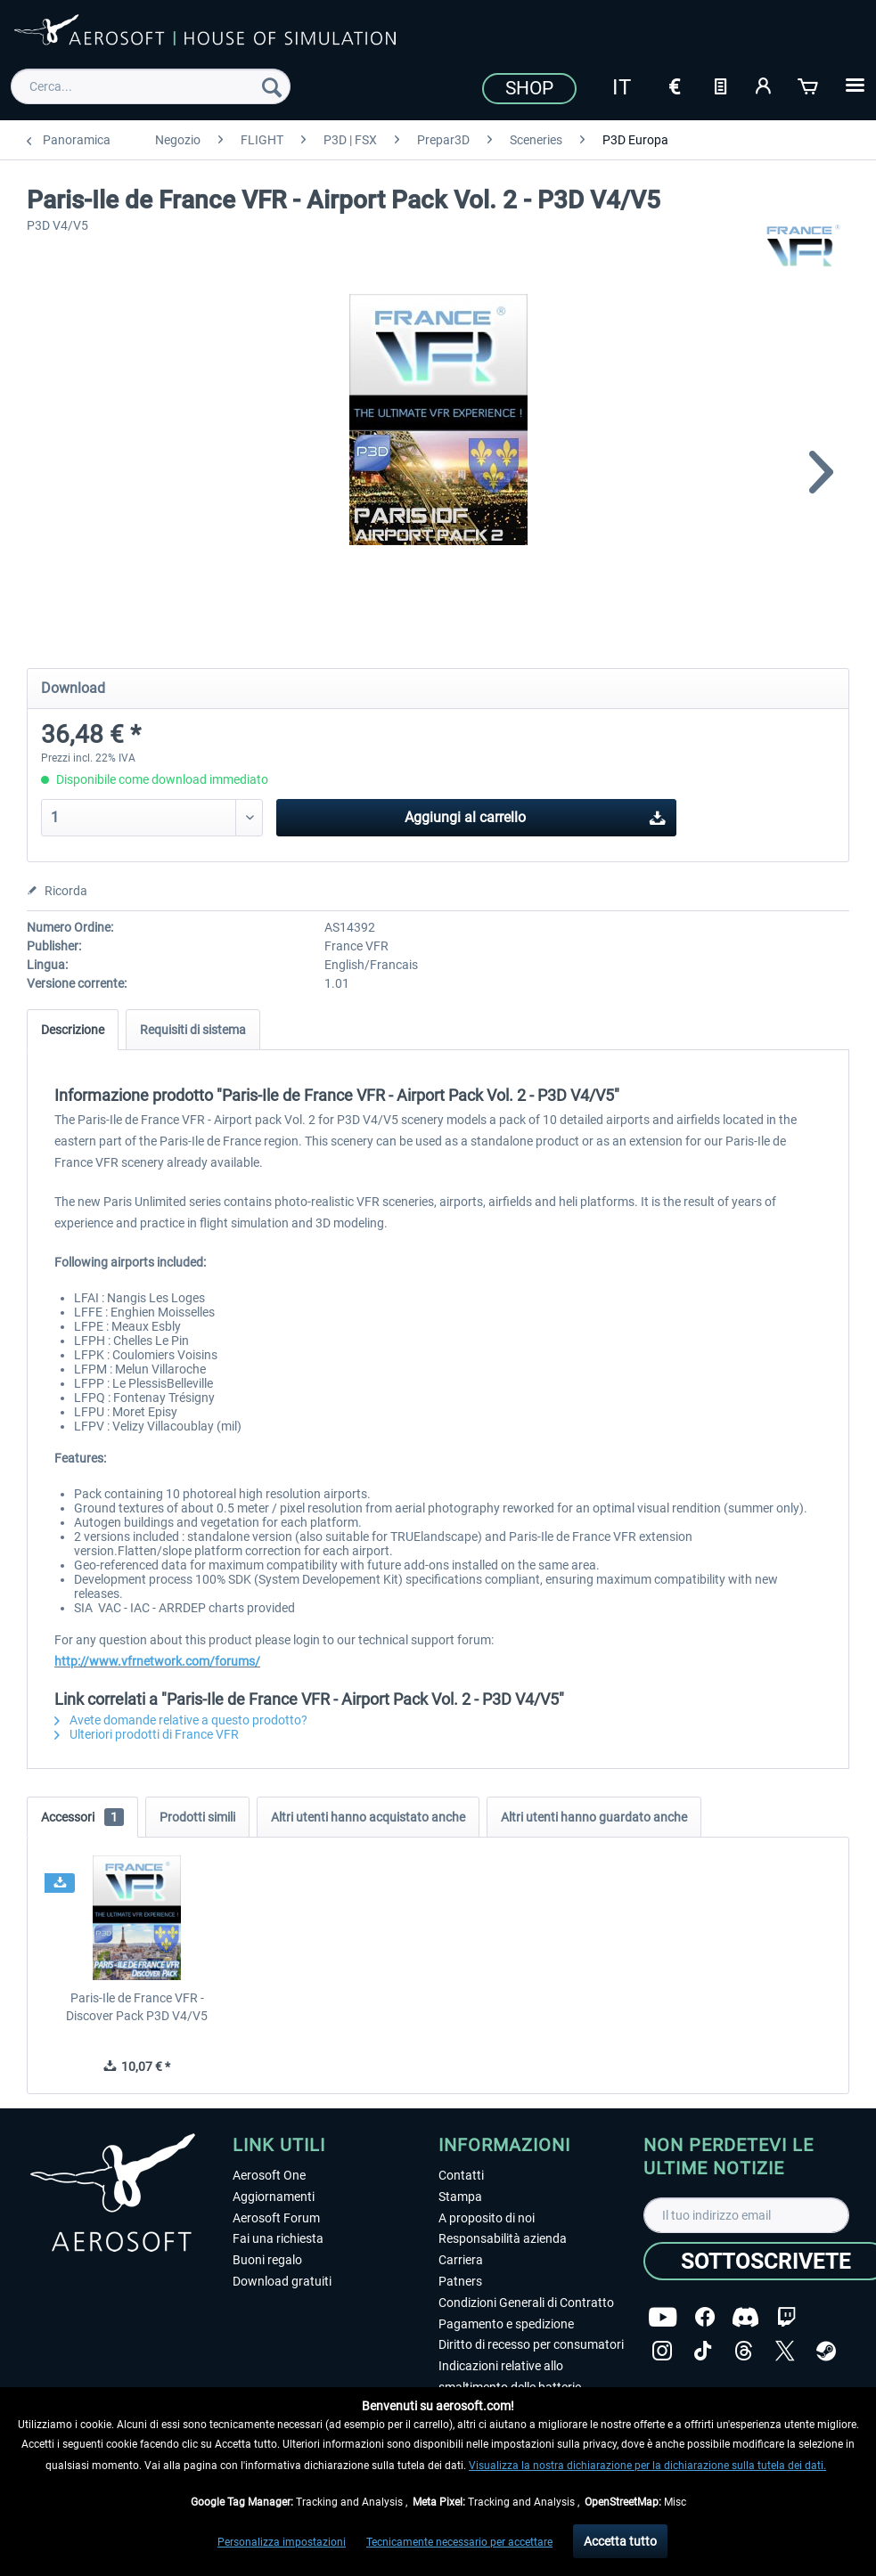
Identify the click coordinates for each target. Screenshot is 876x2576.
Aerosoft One (269, 2175)
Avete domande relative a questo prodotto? (180, 1720)
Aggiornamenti (274, 2196)
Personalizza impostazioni (281, 2542)
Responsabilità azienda (502, 2238)
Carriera (460, 2260)
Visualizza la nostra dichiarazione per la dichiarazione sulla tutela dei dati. (647, 2465)
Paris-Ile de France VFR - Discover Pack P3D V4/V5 (137, 2007)
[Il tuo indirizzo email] (746, 2215)
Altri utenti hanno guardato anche (594, 1817)
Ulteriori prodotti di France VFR (146, 1734)
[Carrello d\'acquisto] (809, 84)
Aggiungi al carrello (535, 814)
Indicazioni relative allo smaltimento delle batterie (509, 2376)
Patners (460, 2281)
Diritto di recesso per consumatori (531, 2344)
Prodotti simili (197, 1817)
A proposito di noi (486, 2218)
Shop (529, 88)
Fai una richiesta (278, 2238)
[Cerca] (272, 86)
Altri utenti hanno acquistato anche (368, 1817)
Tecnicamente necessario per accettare (459, 2542)
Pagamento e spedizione (506, 2324)
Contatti (461, 2175)
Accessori (82, 1817)
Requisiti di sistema (193, 1030)
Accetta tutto (620, 2541)
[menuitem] (151, 86)
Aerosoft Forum (276, 2218)
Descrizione (72, 1030)
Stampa (460, 2196)
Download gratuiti (282, 2281)
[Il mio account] (764, 84)
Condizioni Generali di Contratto (526, 2302)
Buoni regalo (267, 2260)
